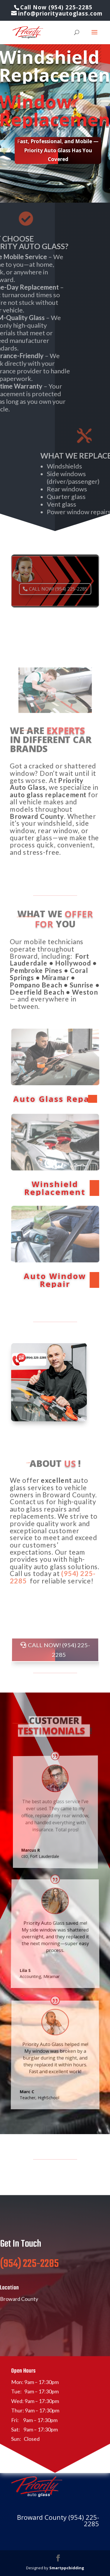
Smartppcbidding (66, 2567)
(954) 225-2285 (29, 2278)
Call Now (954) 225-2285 (56, 7)
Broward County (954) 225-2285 (58, 2520)
